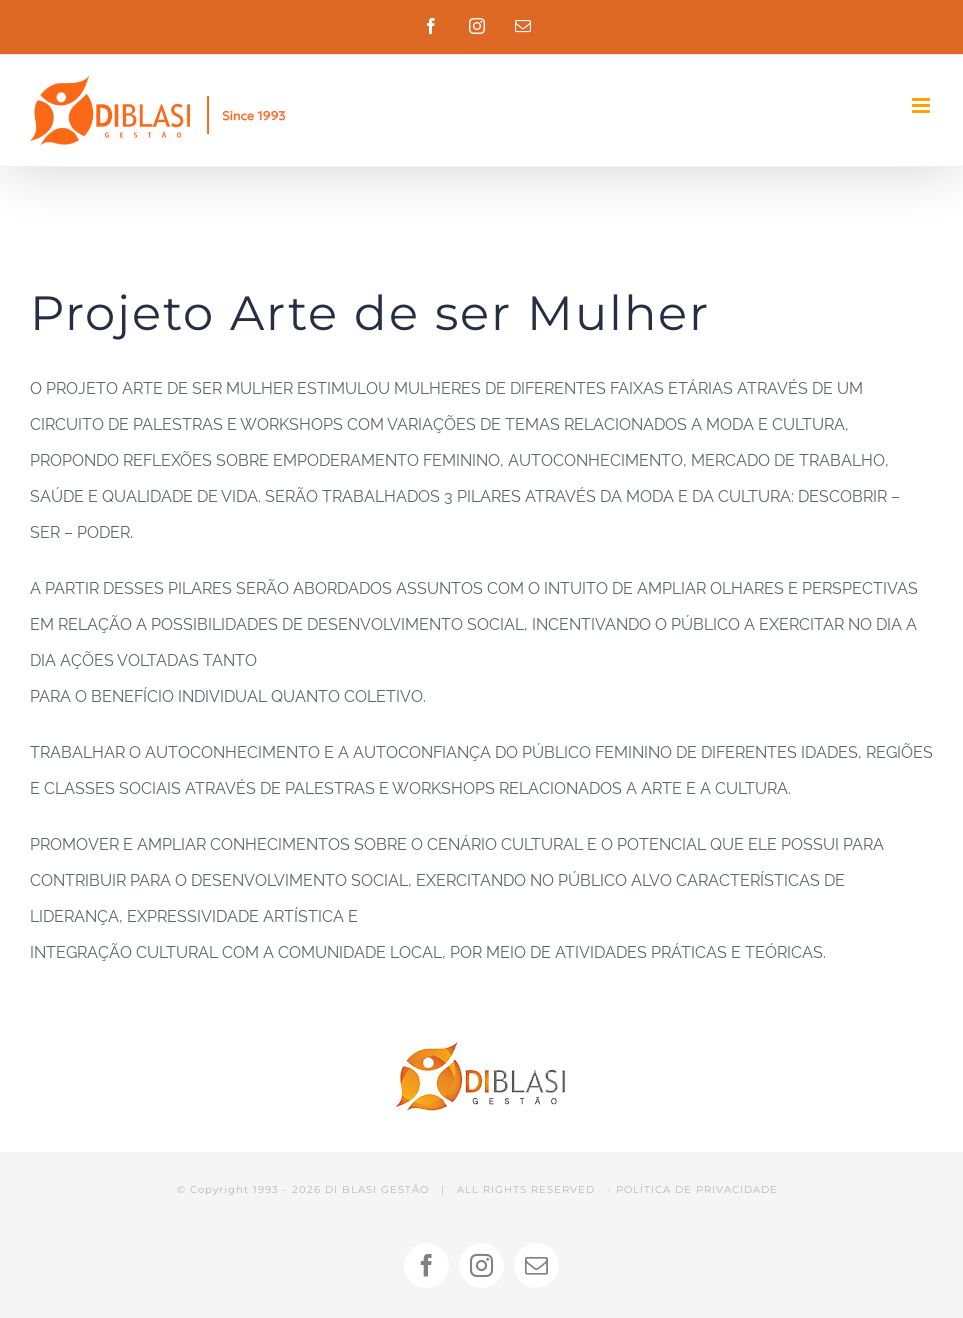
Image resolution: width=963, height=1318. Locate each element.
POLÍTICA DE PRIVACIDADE (697, 1189)
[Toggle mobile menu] (922, 105)
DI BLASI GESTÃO (377, 1189)
